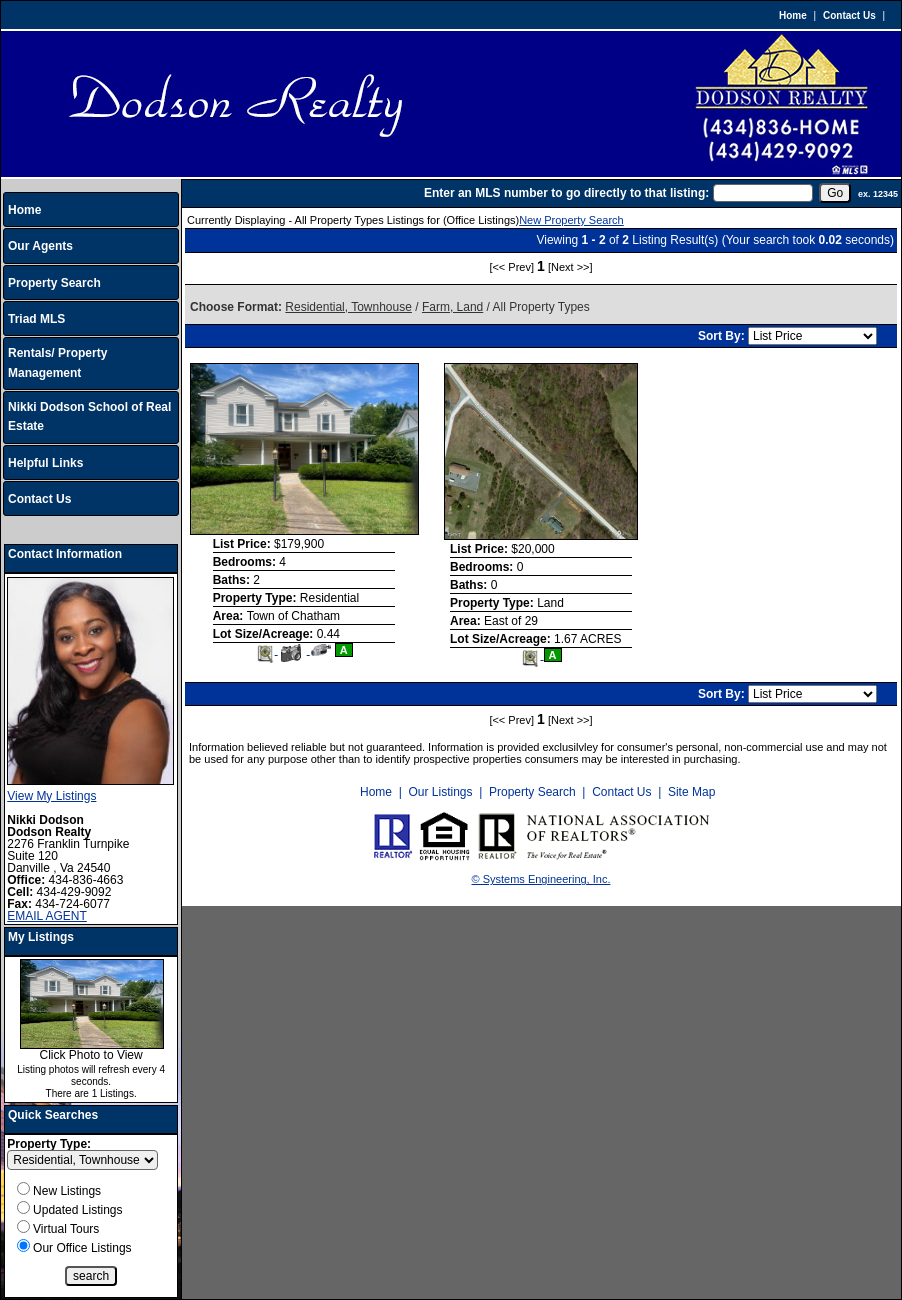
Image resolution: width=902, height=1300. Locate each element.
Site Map (691, 792)
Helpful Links (45, 463)
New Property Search (571, 220)
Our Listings (440, 792)
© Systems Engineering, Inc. (541, 879)
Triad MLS (36, 319)
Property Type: (49, 1144)
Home (793, 15)
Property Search (54, 283)
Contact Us (849, 15)
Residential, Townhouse (348, 307)
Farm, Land (452, 307)
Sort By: (723, 336)
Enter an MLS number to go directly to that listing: (566, 193)
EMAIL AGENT (47, 916)
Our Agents (40, 246)
